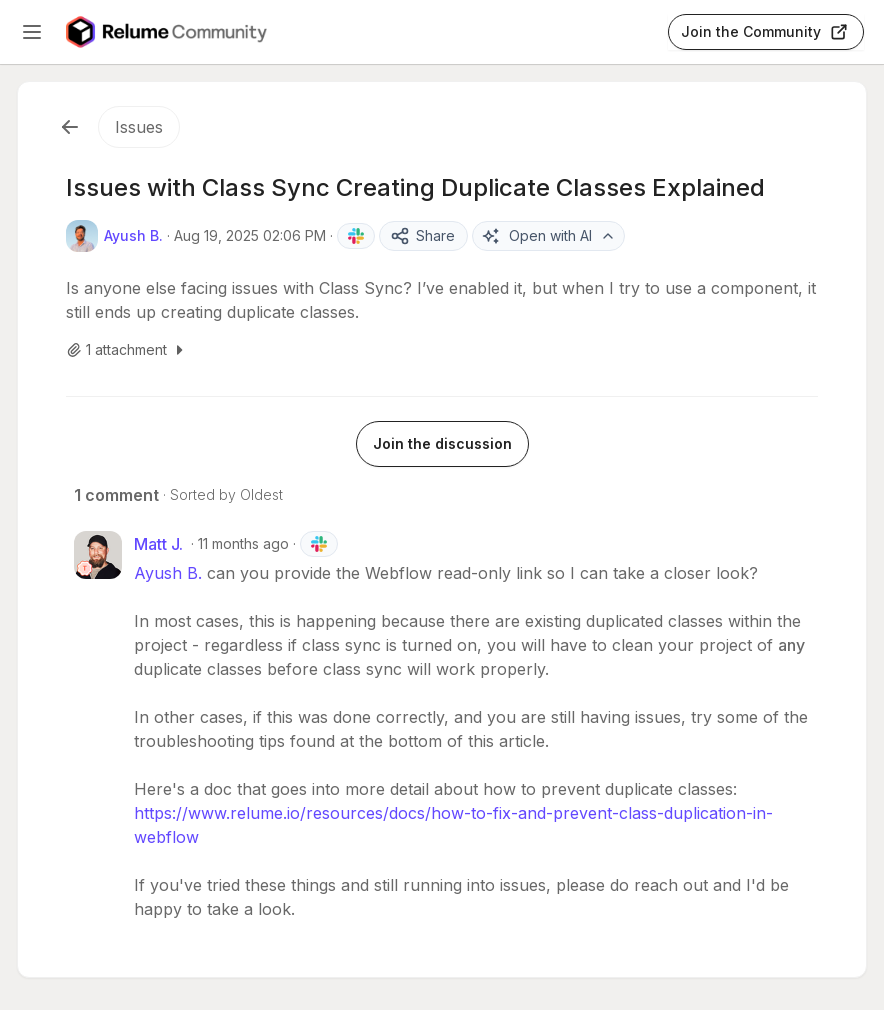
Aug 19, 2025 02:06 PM (250, 235)
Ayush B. (168, 573)
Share (422, 236)
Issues (139, 127)
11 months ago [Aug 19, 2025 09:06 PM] (243, 543)
